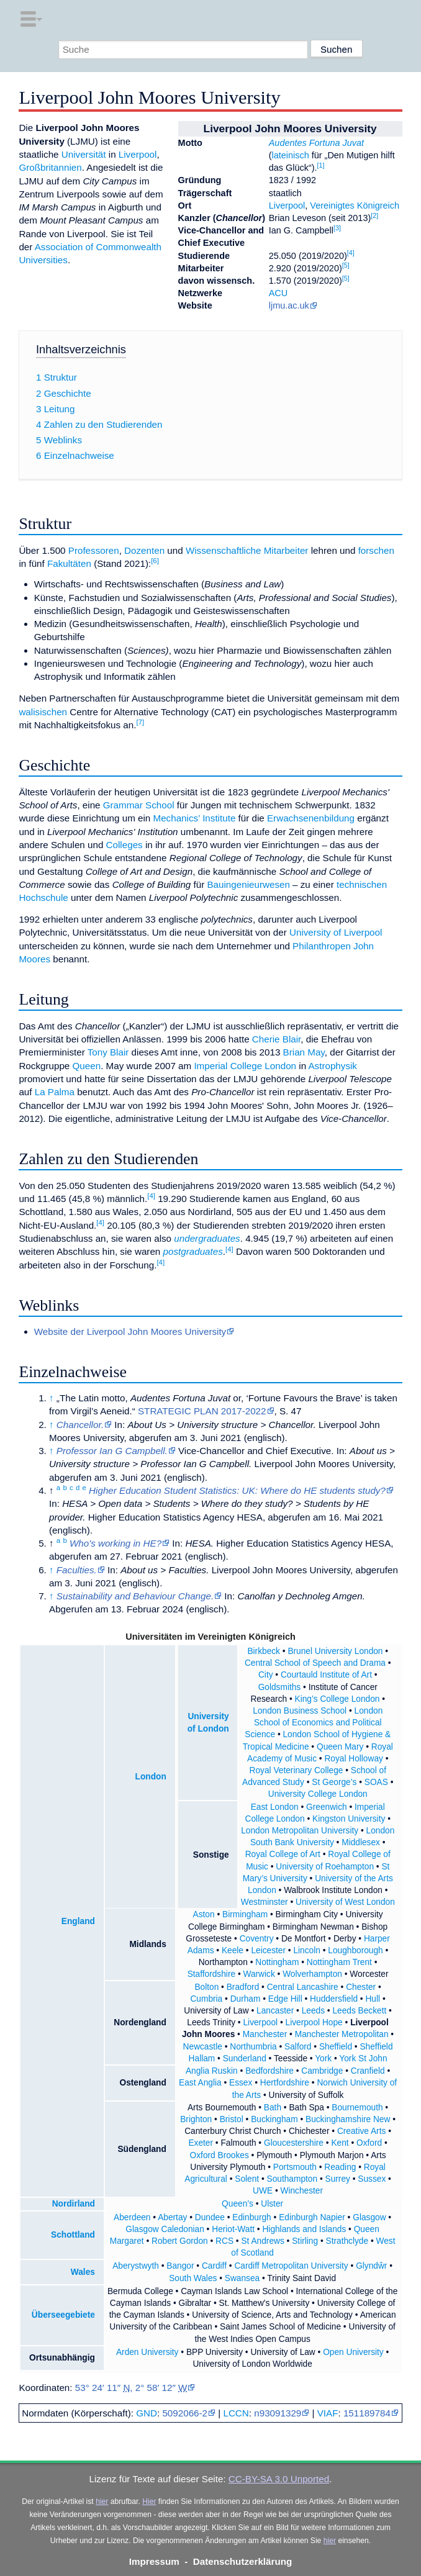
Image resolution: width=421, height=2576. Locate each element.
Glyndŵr (371, 2266)
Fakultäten (69, 563)
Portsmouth (295, 2167)
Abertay (172, 2217)
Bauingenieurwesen (248, 884)
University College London (318, 1794)
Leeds (313, 2010)
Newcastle (202, 2046)
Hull (372, 1999)
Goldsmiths (279, 1687)
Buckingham (274, 2119)
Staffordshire (211, 1974)
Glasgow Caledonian (164, 2229)
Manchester (265, 2034)
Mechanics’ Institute (194, 818)
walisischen (43, 712)
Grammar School (138, 805)
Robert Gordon (180, 2241)
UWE (263, 2190)
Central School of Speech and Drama (315, 1663)
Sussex (372, 2179)
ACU (278, 293)
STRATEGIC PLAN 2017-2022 (202, 1411)
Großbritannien (50, 167)
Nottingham (277, 1962)
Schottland (73, 2234)
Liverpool (287, 205)
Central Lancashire (302, 1987)
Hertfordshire (284, 2082)
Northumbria (253, 2046)
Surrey (337, 2179)
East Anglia (200, 2082)
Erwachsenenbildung (311, 818)
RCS (224, 2241)
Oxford (369, 2143)
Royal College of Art (282, 1854)
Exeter (200, 2143)
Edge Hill (285, 1999)
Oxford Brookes (219, 2155)
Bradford (243, 1987)
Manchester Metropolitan (342, 2034)
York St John (363, 2058)
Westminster (264, 1902)
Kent (339, 2143)
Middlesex (361, 1842)
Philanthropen (321, 946)
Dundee (210, 2217)
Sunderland (244, 2058)
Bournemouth (357, 2107)
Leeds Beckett (359, 2010)
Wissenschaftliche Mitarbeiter (247, 550)
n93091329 (277, 2413)
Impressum (154, 2561)
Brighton (196, 2119)
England (78, 1921)
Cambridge (322, 2071)
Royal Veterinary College (296, 1770)
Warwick (259, 1974)
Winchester (302, 2190)
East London (275, 1807)
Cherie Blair (276, 1039)
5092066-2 (184, 2413)
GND (146, 2413)
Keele (232, 1950)
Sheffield (335, 2046)
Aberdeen (132, 2217)
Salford (297, 2046)
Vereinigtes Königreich (354, 205)
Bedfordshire (269, 2071)
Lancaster (275, 2010)
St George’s (334, 1782)
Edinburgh (251, 2217)
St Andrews (262, 2241)
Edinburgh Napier (312, 2217)
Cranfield (368, 2071)
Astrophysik (332, 1065)
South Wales (193, 2278)
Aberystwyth (135, 2266)
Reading (340, 2167)
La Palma (55, 1092)
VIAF (327, 2413)
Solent (247, 2179)
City (265, 1674)
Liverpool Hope (314, 2022)
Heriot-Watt (233, 2229)
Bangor (180, 2266)
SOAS (376, 1782)
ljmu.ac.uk (289, 305)
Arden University (147, 2352)
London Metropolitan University (299, 1830)
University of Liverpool (335, 932)
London (150, 1776)
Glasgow (369, 2217)
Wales (83, 2272)
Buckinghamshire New (348, 2119)
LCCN (235, 2413)
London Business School (299, 1710)
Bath (272, 2107)
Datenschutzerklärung (242, 2561)
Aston (204, 1914)
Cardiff (214, 2266)
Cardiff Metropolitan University (291, 2266)
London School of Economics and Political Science (314, 1722)
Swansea (242, 2278)
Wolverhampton (312, 1974)
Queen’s (237, 2203)
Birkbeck (263, 1651)
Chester (361, 1987)
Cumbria (206, 1999)
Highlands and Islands (304, 2229)
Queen (87, 1065)
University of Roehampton (325, 1866)
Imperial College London (245, 1065)
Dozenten (144, 550)
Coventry (257, 1938)
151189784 (367, 2413)
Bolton (206, 1987)
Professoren (93, 550)
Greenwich (326, 1807)
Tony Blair (108, 1052)
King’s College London (337, 1699)
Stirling (305, 2241)
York (323, 2058)
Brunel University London (335, 1651)
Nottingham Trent (339, 1962)
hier (102, 2501)
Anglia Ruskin (212, 2071)
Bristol (231, 2119)
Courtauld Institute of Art (326, 1674)
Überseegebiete (63, 2315)
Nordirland (73, 2203)
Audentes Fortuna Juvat (316, 143)
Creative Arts (361, 2131)
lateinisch (290, 155)
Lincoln (306, 1950)
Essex (240, 2082)
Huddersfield (334, 1999)
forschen (376, 550)
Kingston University (348, 1819)
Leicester (268, 1950)
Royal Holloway (353, 1758)
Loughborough (355, 1950)
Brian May (304, 1052)
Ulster (272, 2203)
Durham (245, 1999)
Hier (149, 2501)
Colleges (124, 844)
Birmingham (245, 1914)
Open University (353, 2352)
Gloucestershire (294, 2143)
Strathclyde (347, 2241)
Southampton (292, 2179)
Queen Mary (340, 1746)
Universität (83, 154)
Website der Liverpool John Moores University (130, 1331)
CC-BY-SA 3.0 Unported (279, 2479)
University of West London (345, 1902)
